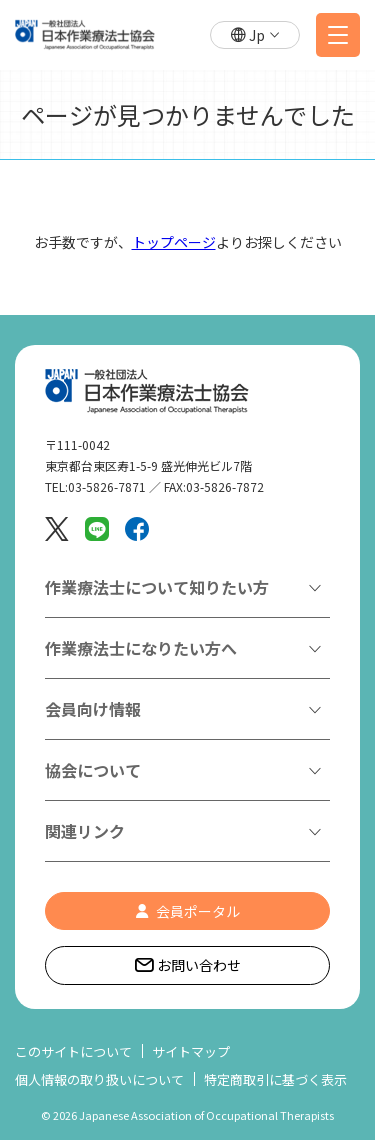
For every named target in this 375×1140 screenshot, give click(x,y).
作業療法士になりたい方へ (141, 648)
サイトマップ (191, 1051)
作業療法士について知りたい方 (157, 587)
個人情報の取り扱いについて (99, 1079)
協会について (93, 770)
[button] (255, 35)
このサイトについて (73, 1051)
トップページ (174, 242)
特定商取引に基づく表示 (275, 1079)
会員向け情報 (93, 709)
